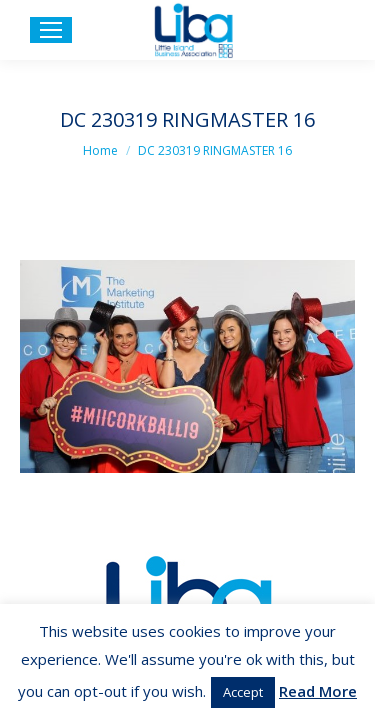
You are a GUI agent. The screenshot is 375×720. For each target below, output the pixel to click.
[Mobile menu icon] (51, 30)
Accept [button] (243, 692)
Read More (318, 691)
